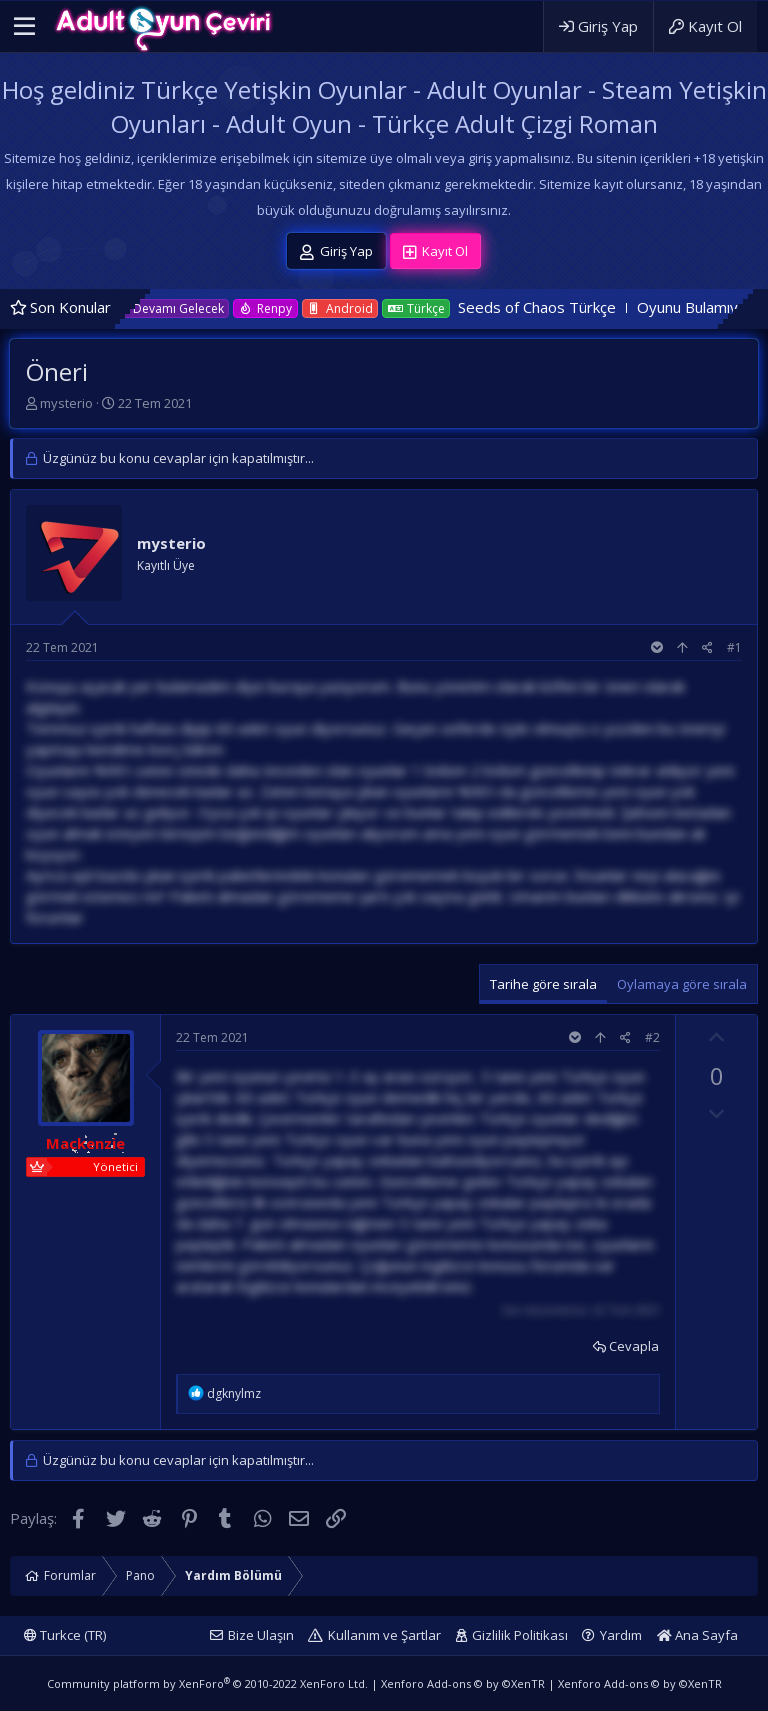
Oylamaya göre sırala (682, 984)
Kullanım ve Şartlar (384, 1635)
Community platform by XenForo (207, 1683)
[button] (24, 27)
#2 (652, 1037)
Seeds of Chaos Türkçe (564, 307)
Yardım (621, 1635)
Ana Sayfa (697, 1635)
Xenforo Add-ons (463, 1683)
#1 (734, 647)
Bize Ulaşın (261, 1635)
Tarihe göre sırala (543, 984)
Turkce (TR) (65, 1635)
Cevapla (634, 1346)
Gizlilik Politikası (520, 1635)
